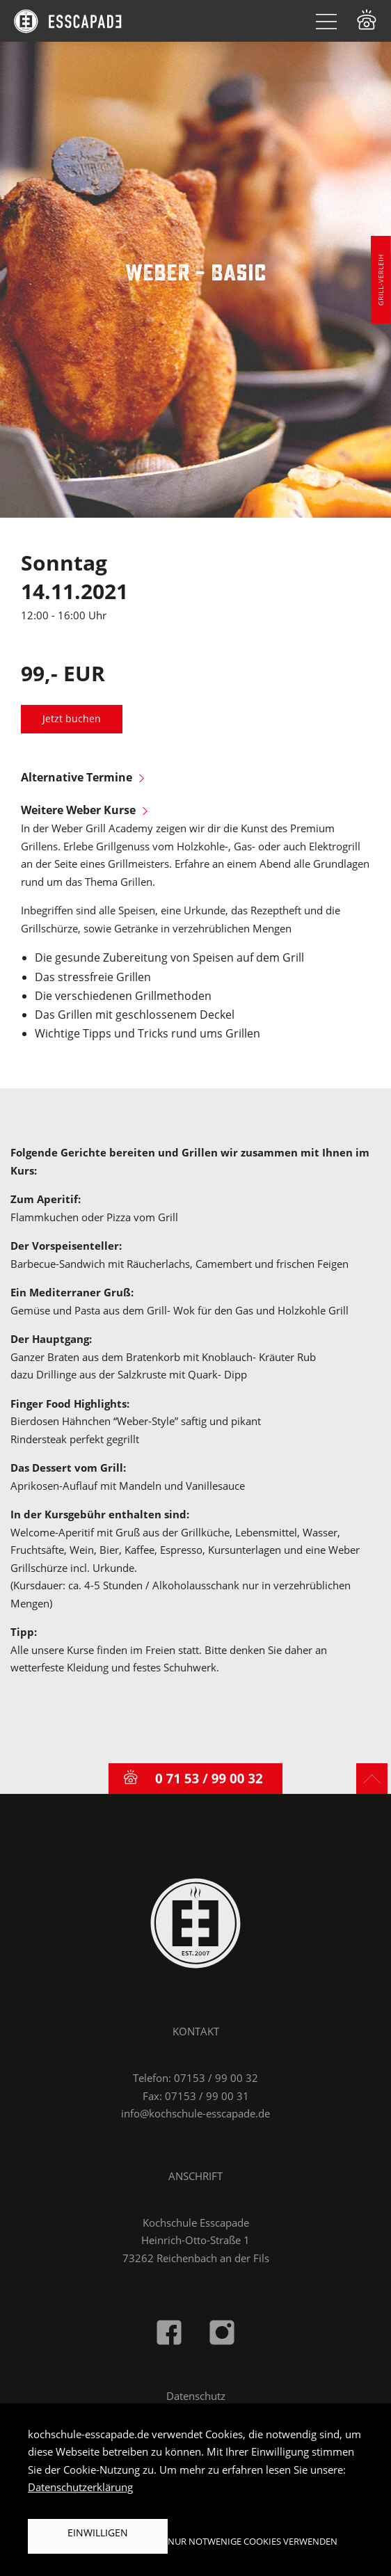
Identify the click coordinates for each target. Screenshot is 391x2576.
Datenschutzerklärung (80, 2487)
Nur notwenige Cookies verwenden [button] (252, 2541)
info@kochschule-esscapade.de (195, 2113)
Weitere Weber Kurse (84, 810)
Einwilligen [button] (97, 2532)
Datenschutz (195, 2396)
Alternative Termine (82, 777)
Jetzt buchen (71, 719)
